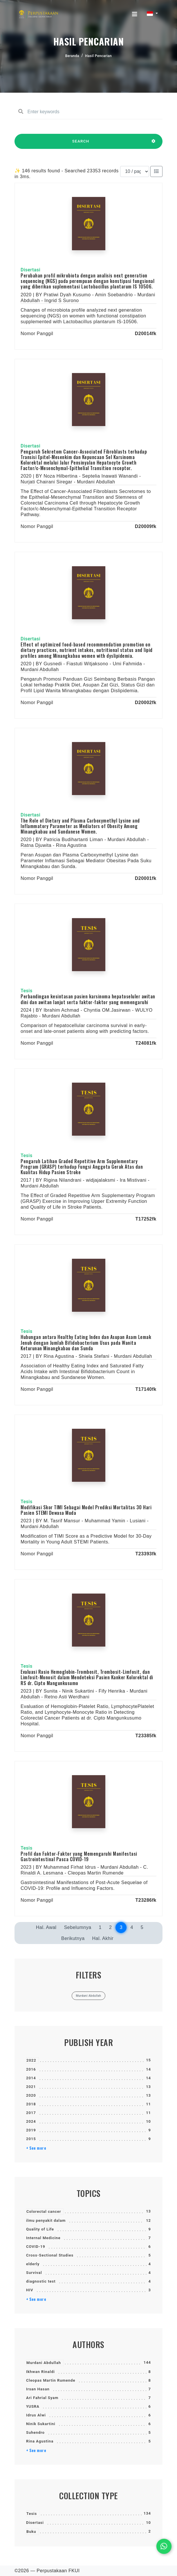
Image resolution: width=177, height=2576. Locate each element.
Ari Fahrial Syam (42, 2398)
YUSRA (32, 2406)
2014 (31, 2078)
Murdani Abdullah (43, 2363)
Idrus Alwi (36, 2415)
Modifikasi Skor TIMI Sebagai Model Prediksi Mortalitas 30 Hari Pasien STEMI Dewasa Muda (86, 1510)
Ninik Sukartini (40, 2424)
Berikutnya (73, 1938)
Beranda (72, 56)
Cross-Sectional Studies (49, 2255)
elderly (32, 2264)
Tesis (31, 2513)
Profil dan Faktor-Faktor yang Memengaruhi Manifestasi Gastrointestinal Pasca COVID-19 (79, 1856)
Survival (34, 2272)
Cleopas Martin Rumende (50, 2380)
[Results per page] (134, 171)
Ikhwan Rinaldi (40, 2371)
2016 (31, 2069)
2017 (31, 2113)
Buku (31, 2531)
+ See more (36, 2148)
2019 (31, 2130)
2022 (31, 2060)
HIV (29, 2290)
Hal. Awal (46, 1927)
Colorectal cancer (43, 2211)
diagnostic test (41, 2281)
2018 (31, 2104)
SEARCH (81, 144)
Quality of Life (40, 2229)
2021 (31, 2086)
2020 (31, 2095)
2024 (31, 2121)
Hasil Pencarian (98, 56)
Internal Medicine (43, 2238)
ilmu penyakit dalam (46, 2220)
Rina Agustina (39, 2441)
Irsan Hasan (38, 2389)
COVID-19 (35, 2246)
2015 (31, 2139)
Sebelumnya (77, 1927)
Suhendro (35, 2432)
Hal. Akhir (102, 1938)
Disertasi (35, 2522)
